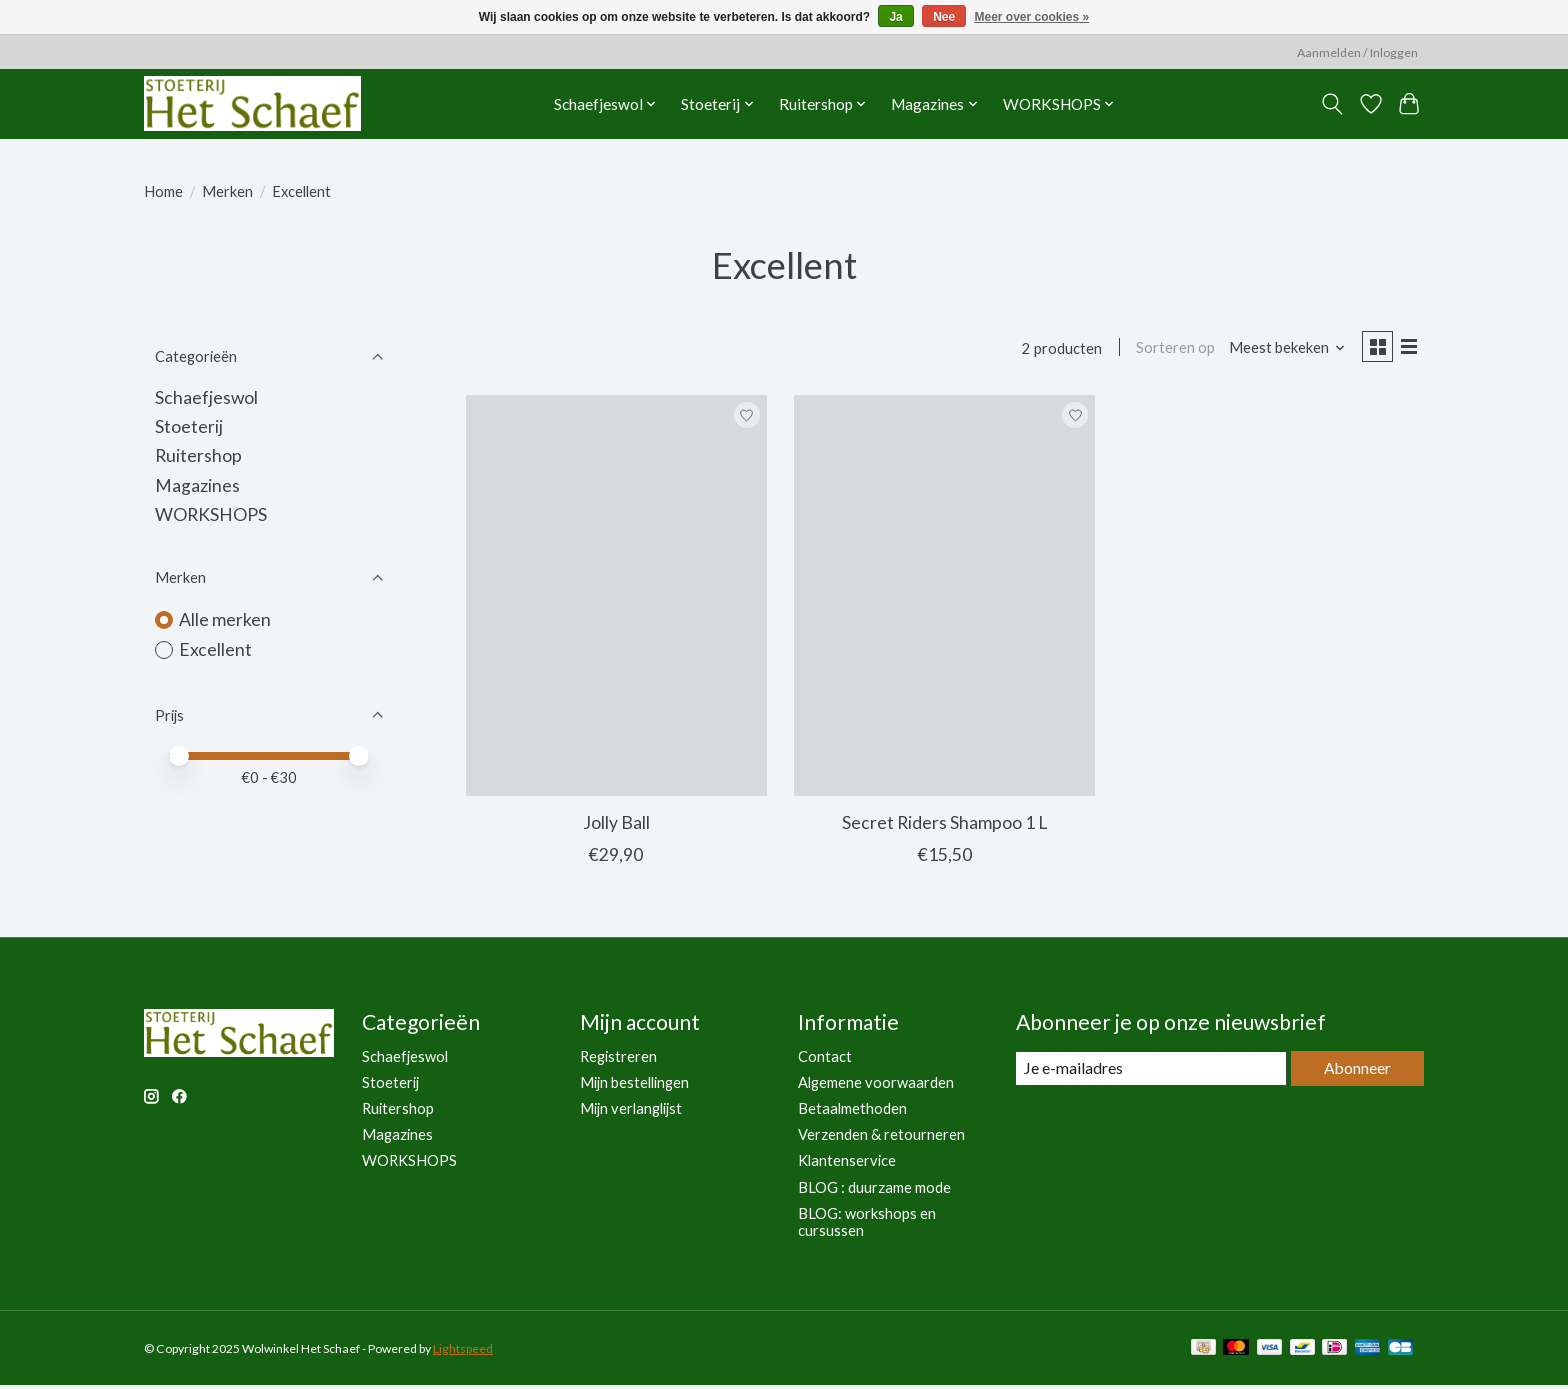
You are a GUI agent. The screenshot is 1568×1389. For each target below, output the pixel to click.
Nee (944, 17)
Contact (825, 1059)
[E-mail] (1148, 1073)
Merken (227, 191)
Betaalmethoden (852, 1112)
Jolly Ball (616, 826)
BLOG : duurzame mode (874, 1190)
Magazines (197, 485)
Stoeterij (189, 426)
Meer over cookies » (1032, 17)
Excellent (215, 649)
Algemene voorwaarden (876, 1086)
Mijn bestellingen (634, 1086)
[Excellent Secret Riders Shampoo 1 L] (944, 599)
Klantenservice (847, 1164)
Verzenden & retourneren (881, 1138)
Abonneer (1354, 1072)
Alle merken (225, 619)
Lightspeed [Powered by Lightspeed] (463, 1351)
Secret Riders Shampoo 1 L (944, 826)
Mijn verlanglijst (631, 1112)
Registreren (618, 1059)
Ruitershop (198, 455)
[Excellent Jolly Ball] (616, 599)
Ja (895, 17)
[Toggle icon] (1332, 104)
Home (163, 191)
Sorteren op (1168, 349)
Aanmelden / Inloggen (1357, 52)
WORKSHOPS (211, 514)
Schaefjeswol (206, 397)
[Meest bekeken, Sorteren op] (1280, 349)
